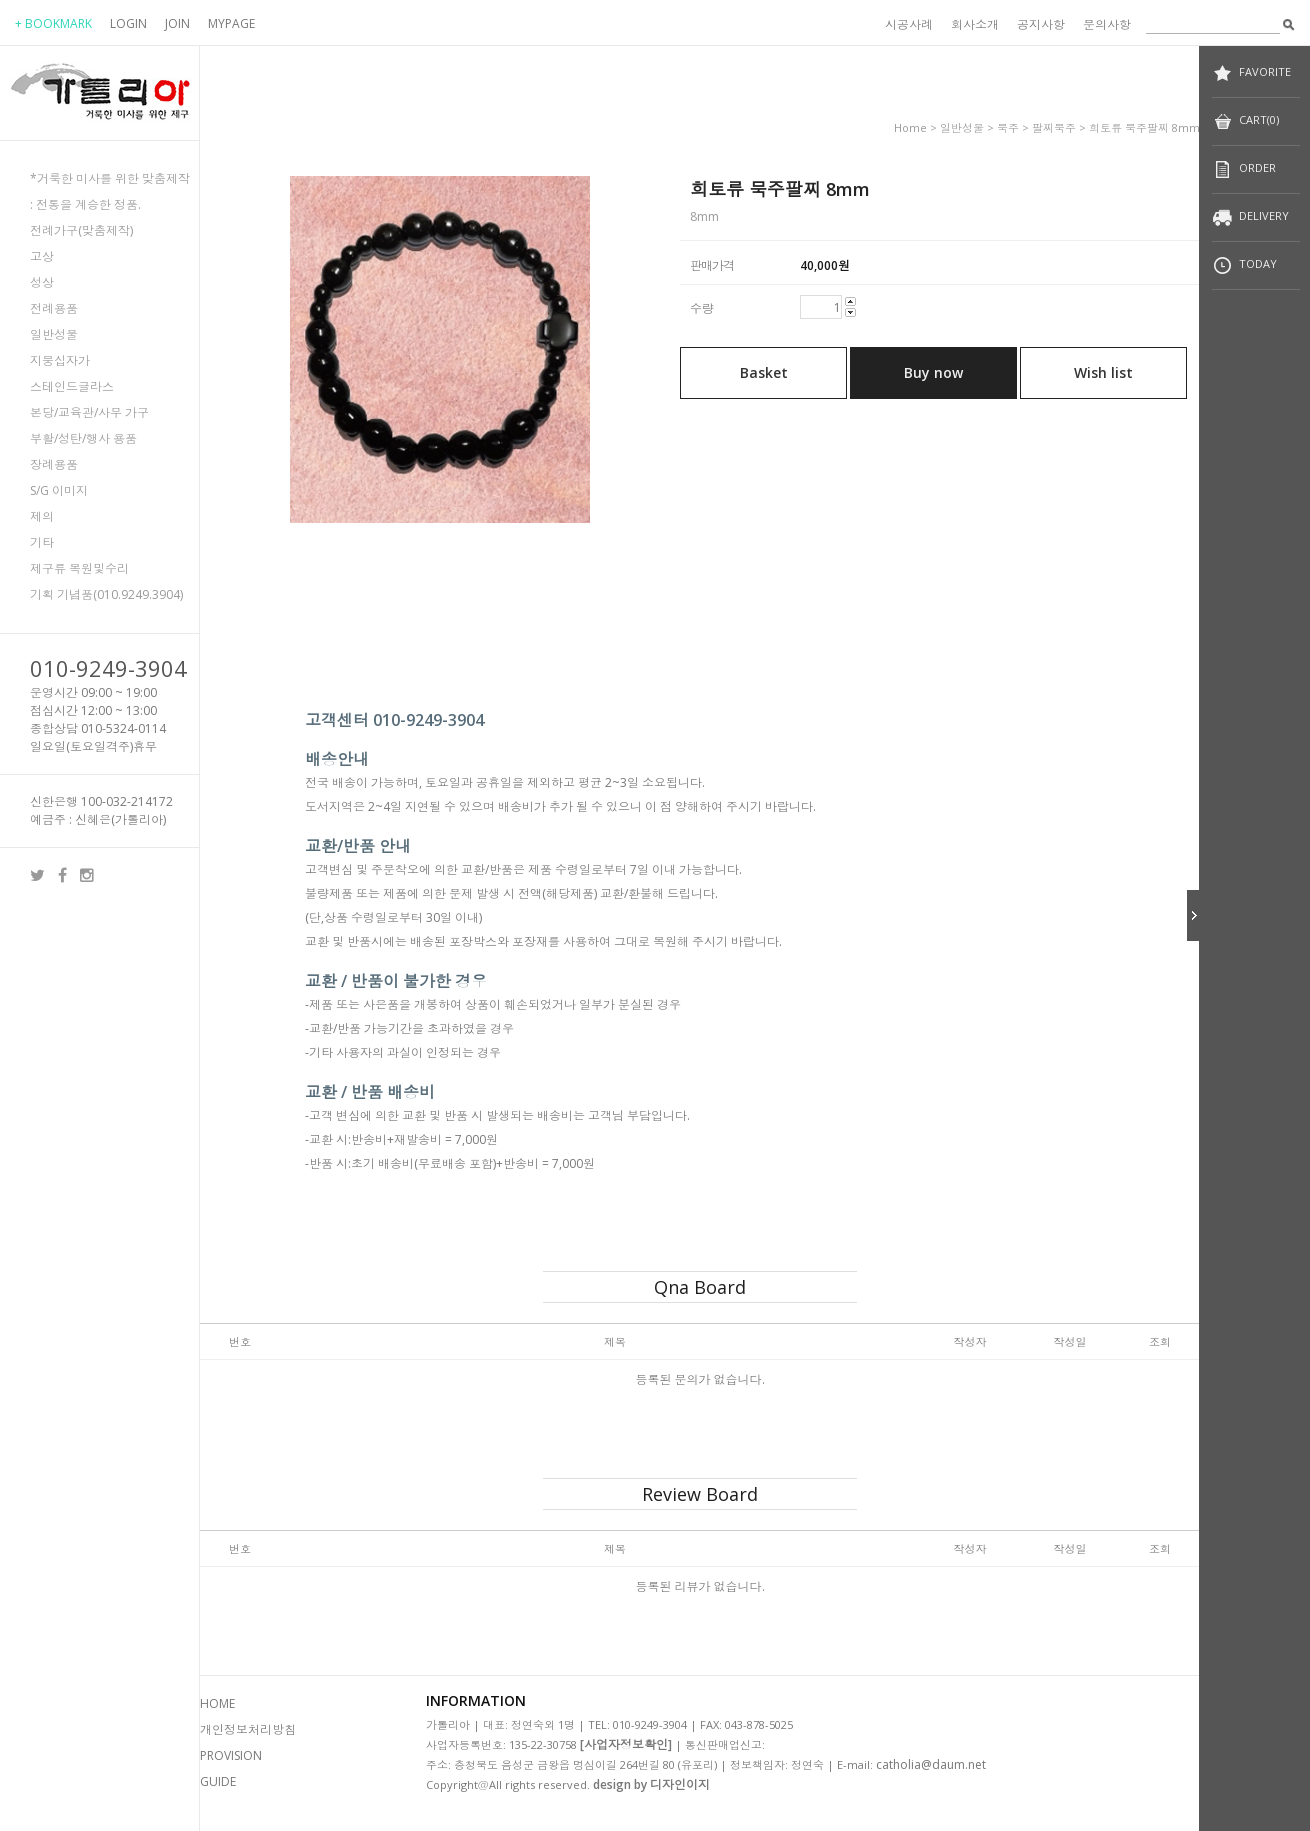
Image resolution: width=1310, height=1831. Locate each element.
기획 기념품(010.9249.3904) (106, 594)
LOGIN (128, 23)
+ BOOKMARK (53, 23)
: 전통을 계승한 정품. (85, 204)
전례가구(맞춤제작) (81, 230)
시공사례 (909, 24)
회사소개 (975, 24)
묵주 (1008, 127)
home (910, 127)
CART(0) (1245, 121)
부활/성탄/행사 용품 (83, 438)
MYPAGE (231, 23)
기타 (42, 542)
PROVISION (231, 1755)
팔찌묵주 (1054, 127)
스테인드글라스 (72, 386)
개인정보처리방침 (248, 1729)
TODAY (1244, 265)
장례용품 (54, 464)
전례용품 (54, 308)
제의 (42, 516)
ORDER (1244, 169)
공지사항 (1041, 24)
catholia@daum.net (931, 1764)
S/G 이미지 (59, 490)
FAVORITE (1251, 73)
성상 (42, 282)
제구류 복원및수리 (79, 568)
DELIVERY (1250, 217)
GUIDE (218, 1781)
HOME (217, 1703)
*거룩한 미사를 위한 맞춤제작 (110, 178)
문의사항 (1107, 24)
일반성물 (54, 334)
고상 (42, 256)
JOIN (177, 23)
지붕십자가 (60, 360)
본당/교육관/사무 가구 (89, 412)
